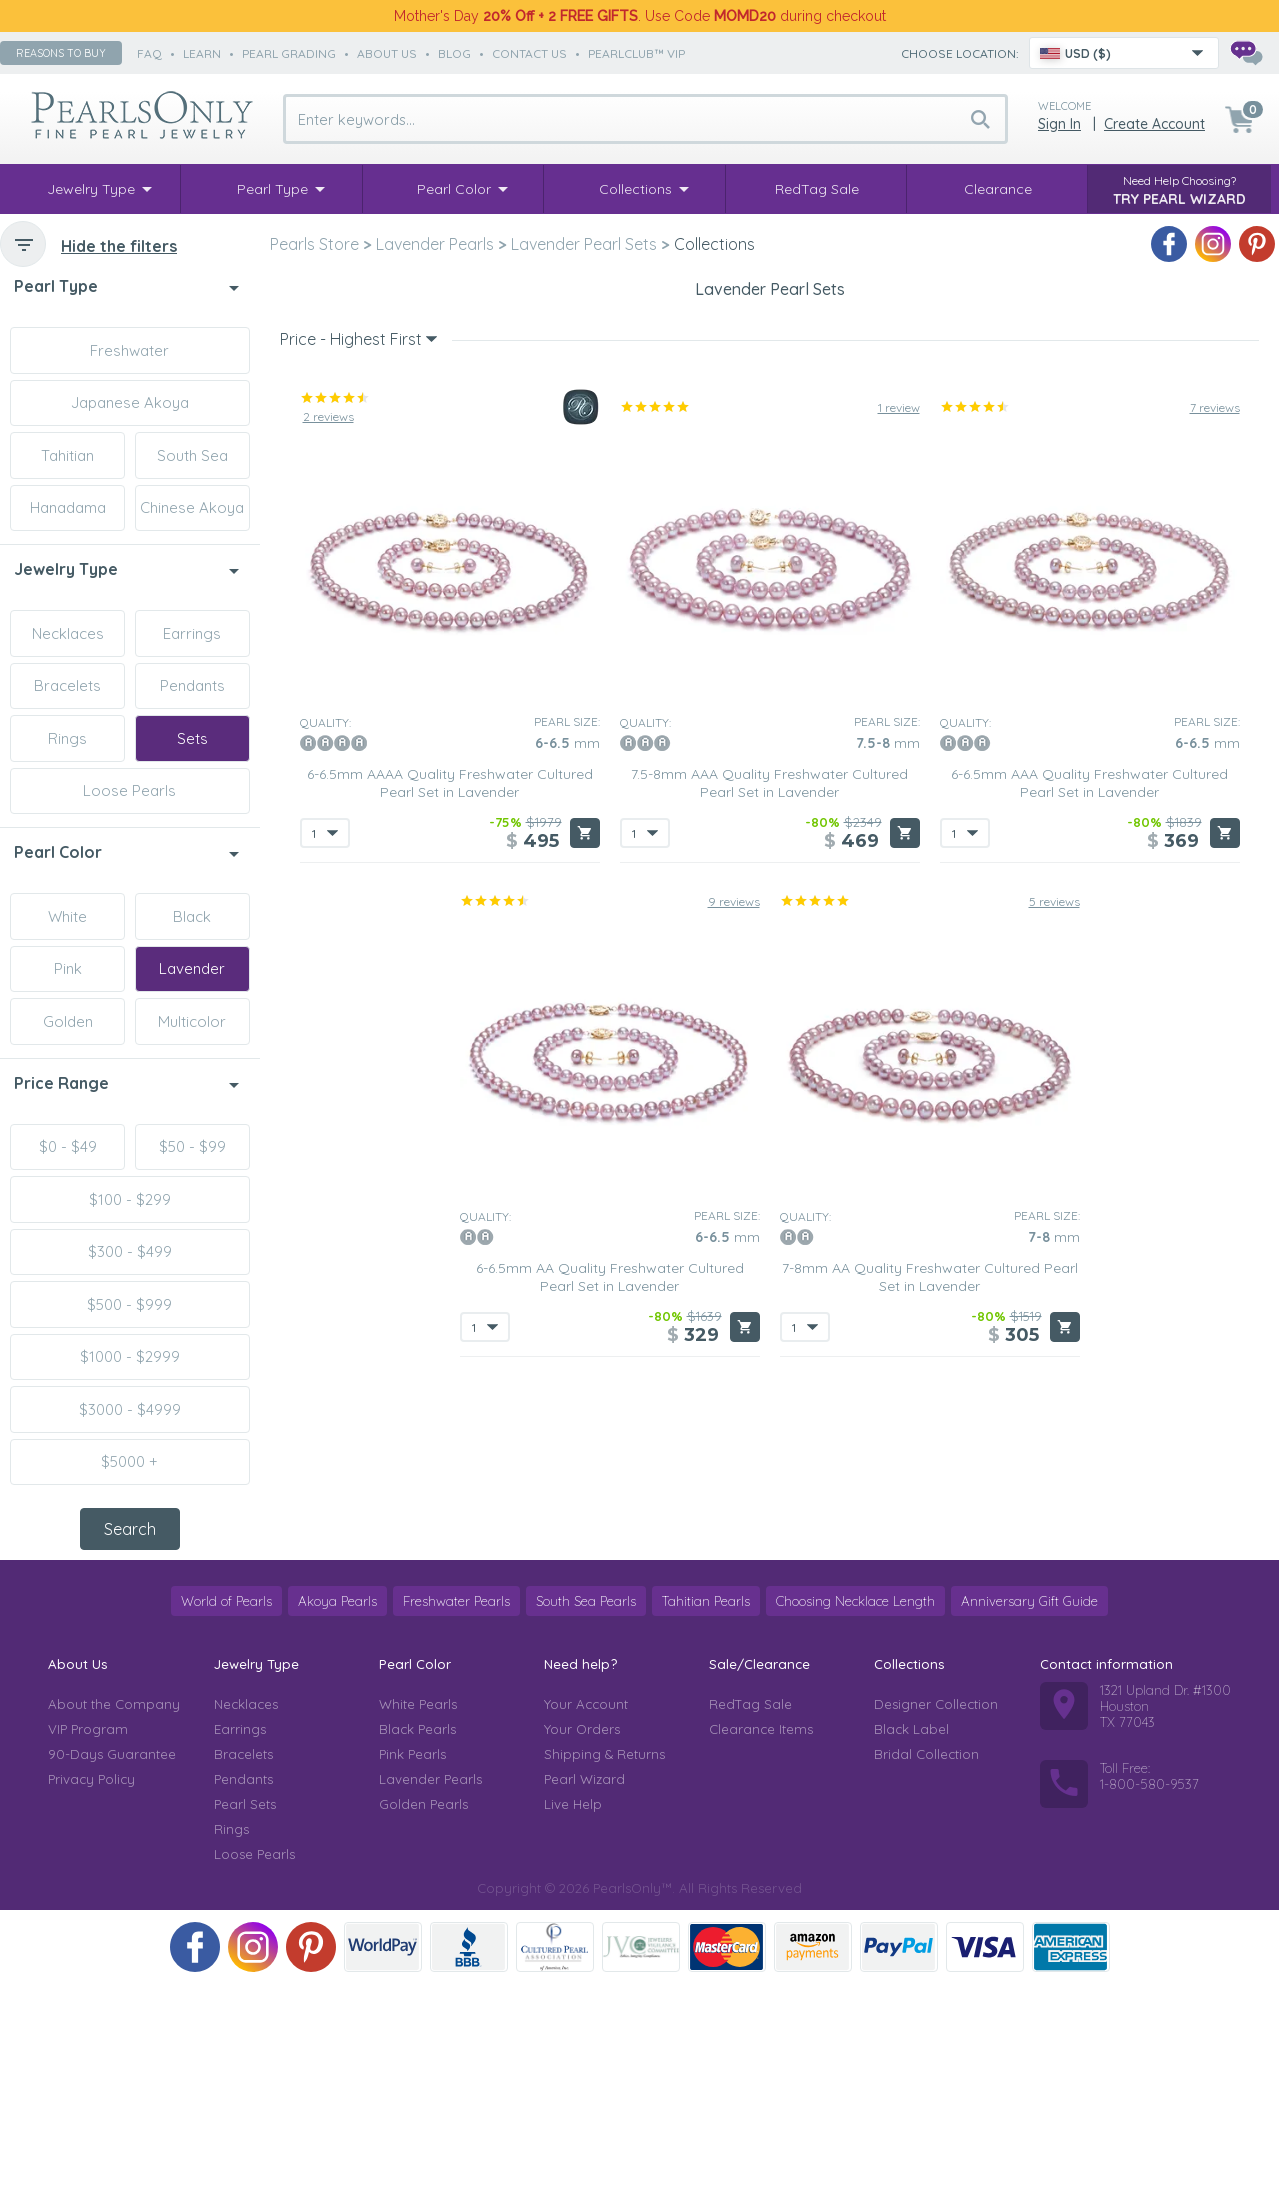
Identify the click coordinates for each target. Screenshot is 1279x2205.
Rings (67, 738)
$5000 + (129, 1461)
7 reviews (1215, 757)
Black (192, 916)
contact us (529, 53)
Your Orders (582, 1950)
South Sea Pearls (586, 1822)
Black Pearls (417, 1950)
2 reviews (328, 766)
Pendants (192, 685)
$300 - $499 (130, 1251)
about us (387, 53)
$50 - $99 (192, 1146)
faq (149, 53)
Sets (192, 738)
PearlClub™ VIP (636, 53)
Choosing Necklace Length (855, 1822)
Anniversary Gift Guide (1029, 1822)
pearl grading (289, 53)
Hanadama (68, 507)
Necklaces (68, 633)
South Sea (192, 455)
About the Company (114, 1925)
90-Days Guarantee (112, 1975)
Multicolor (192, 1021)
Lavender (192, 968)
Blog (454, 53)
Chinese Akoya (192, 507)
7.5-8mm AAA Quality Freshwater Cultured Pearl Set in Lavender (769, 1133)
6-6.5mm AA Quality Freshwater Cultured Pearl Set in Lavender (610, 1627)
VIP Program (88, 1950)
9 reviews (734, 1251)
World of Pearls (226, 1822)
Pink (68, 968)
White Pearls (418, 1925)
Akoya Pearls (337, 1822)
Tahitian (67, 455)
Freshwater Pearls (456, 1822)
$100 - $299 (130, 1199)
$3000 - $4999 (130, 1409)
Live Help (573, 2025)
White (67, 916)
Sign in (1059, 124)
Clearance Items (761, 1950)
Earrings (192, 633)
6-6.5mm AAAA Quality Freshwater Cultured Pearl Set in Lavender (450, 1133)
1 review (899, 757)
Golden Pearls (423, 2025)
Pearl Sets (245, 2025)
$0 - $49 (68, 1146)
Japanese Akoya (130, 402)
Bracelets (67, 685)
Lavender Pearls (430, 2000)
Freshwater (129, 350)
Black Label (911, 1950)
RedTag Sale (750, 1925)
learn (202, 53)
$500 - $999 (129, 1304)
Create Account (1154, 124)
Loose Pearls (129, 790)
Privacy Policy (91, 2000)
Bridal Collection (926, 1975)
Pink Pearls (412, 1975)
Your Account (586, 1925)
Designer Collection (936, 1925)
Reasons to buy (61, 53)
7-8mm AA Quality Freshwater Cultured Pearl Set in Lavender (930, 1627)
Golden (68, 1021)
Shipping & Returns (604, 1975)
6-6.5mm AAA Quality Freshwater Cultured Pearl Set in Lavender (1089, 1133)
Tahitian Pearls (706, 1822)
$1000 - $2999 (130, 1356)
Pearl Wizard (584, 2000)
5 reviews (1054, 1251)
